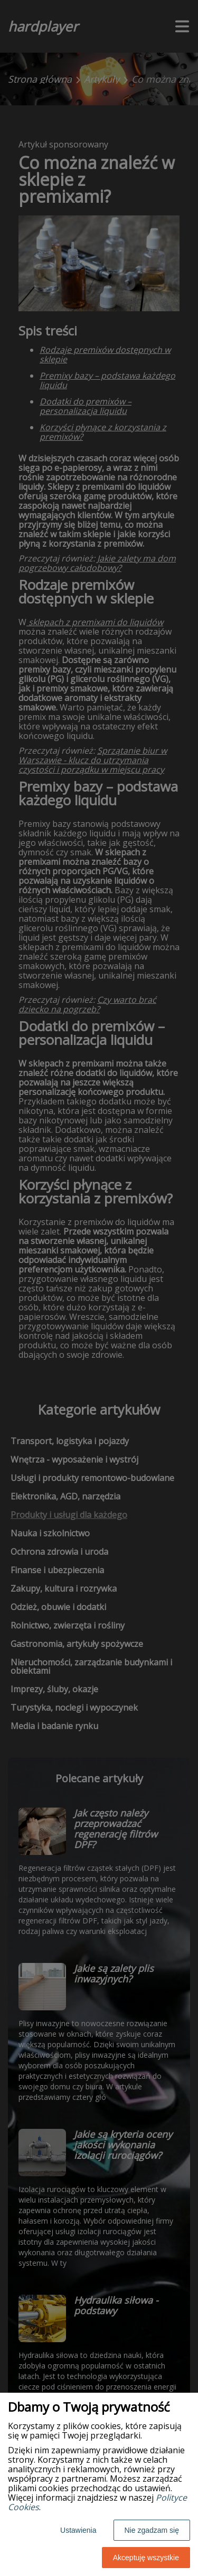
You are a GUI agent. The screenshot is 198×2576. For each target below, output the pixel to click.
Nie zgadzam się (152, 2530)
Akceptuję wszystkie (146, 2557)
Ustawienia (78, 2530)
